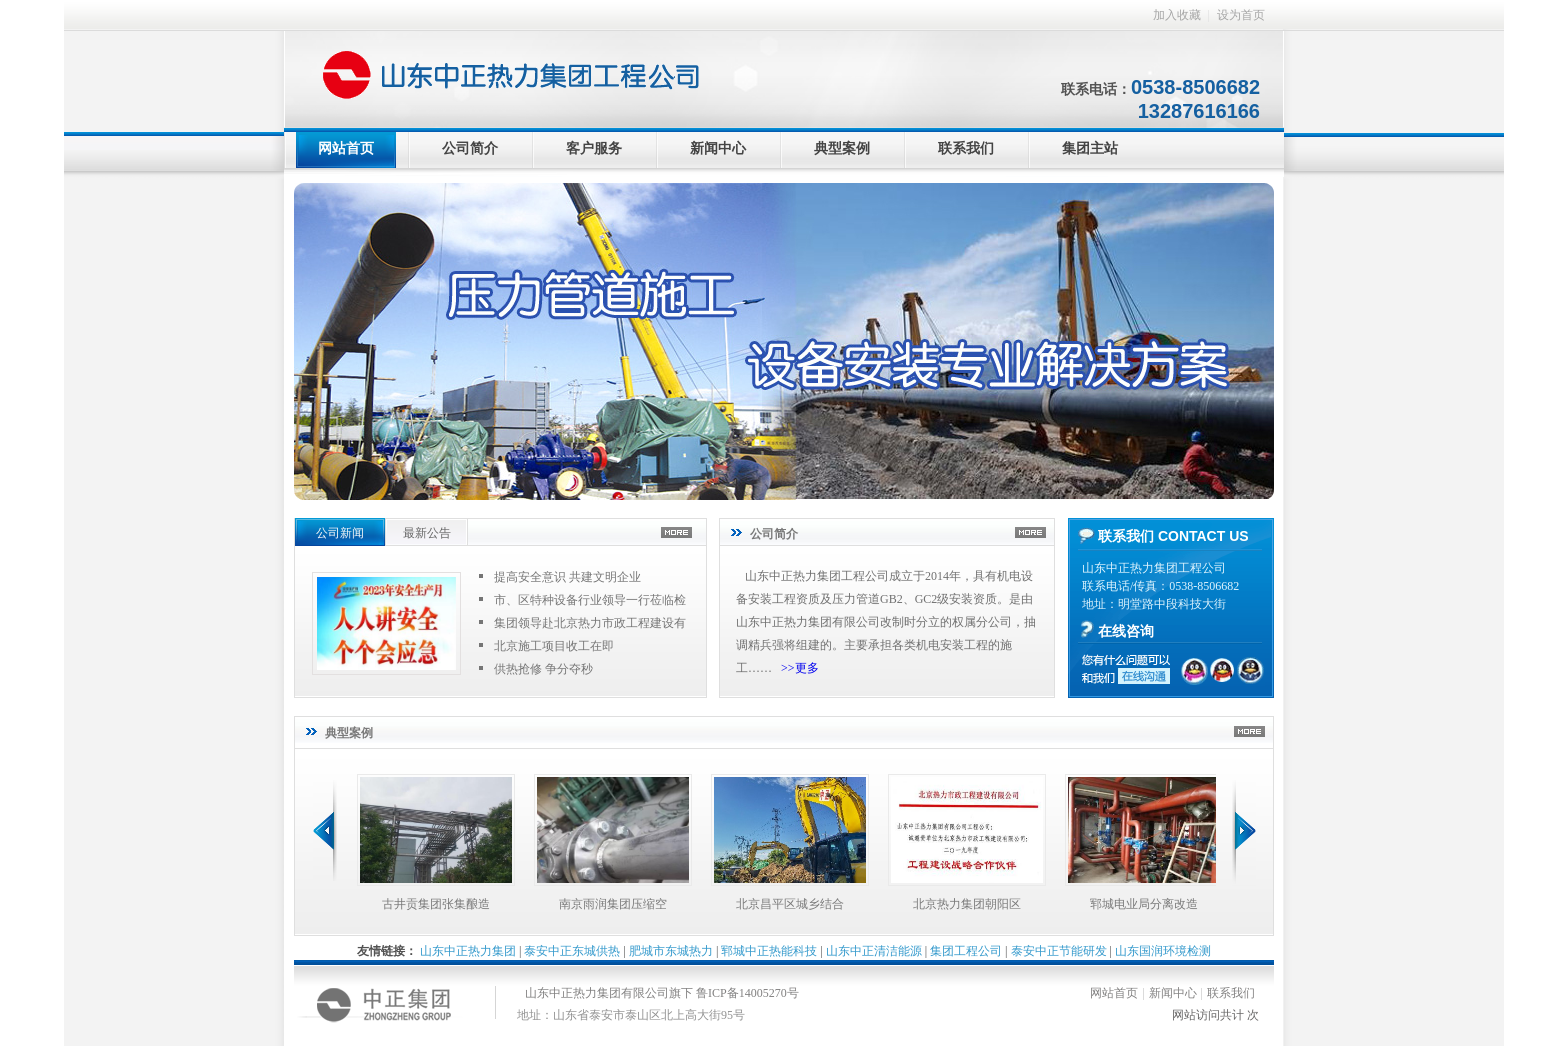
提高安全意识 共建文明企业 (567, 577)
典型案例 (842, 148)
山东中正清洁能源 (874, 951)
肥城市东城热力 (671, 951)
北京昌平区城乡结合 (790, 904)
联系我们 (966, 148)
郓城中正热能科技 (769, 951)
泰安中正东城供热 (572, 951)
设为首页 (1241, 15)
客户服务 (594, 148)
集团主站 (1090, 148)
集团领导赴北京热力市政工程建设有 (590, 623)
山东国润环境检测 (1163, 951)
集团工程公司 (966, 951)
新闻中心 (718, 148)
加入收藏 (1177, 15)
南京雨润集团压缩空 (613, 904)
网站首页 (346, 148)
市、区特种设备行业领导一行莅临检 (590, 600)
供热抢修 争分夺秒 (543, 669)
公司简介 (470, 148)
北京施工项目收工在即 (554, 646)
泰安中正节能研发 (1059, 951)
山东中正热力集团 (468, 951)
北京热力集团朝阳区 (967, 904)
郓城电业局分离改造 (1144, 904)
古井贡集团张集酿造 (436, 904)
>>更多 (800, 668)
